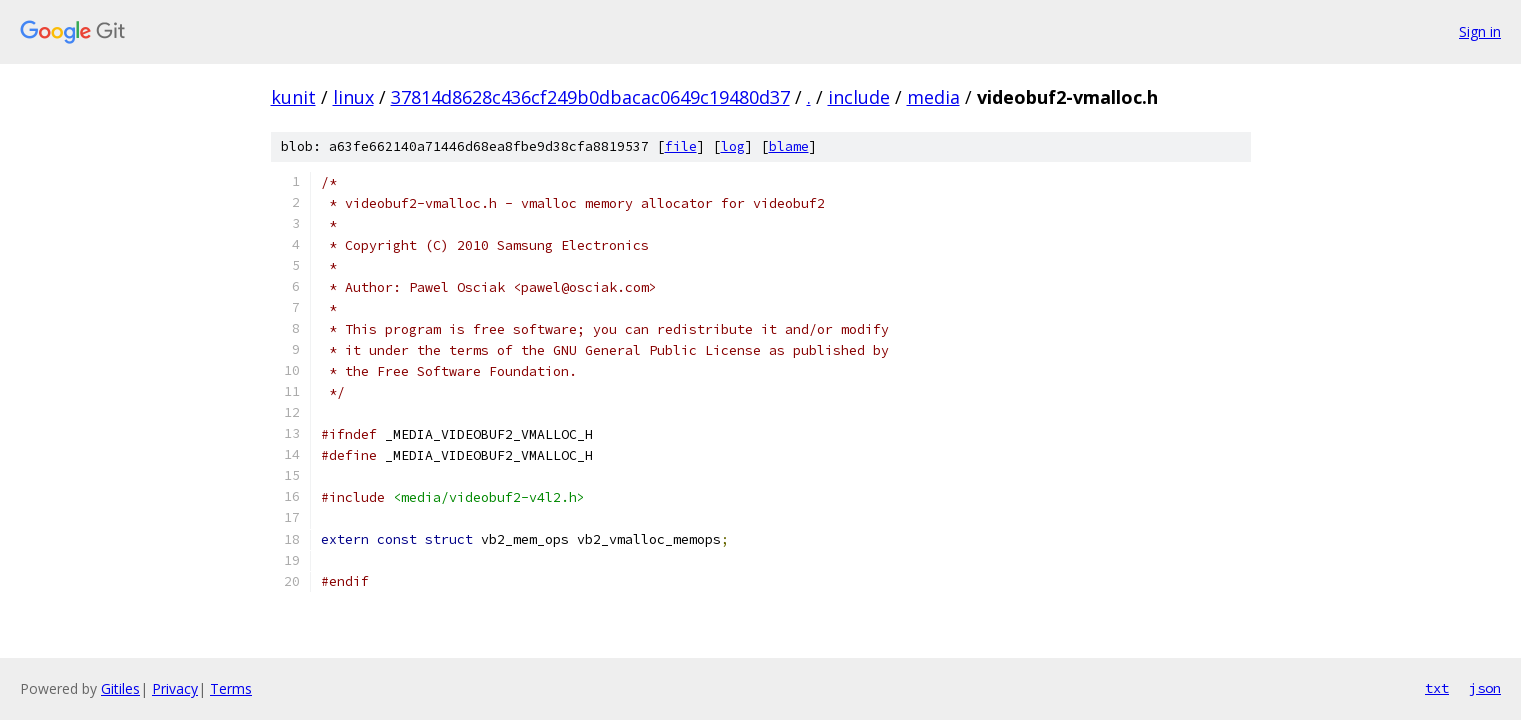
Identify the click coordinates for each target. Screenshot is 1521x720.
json (1485, 688)
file (681, 146)
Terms (231, 688)
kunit (293, 97)
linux (353, 97)
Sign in (1480, 31)
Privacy (175, 688)
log (733, 146)
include (859, 97)
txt (1437, 688)
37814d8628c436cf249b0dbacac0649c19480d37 (590, 97)
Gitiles (120, 688)
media (933, 97)
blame (789, 146)
